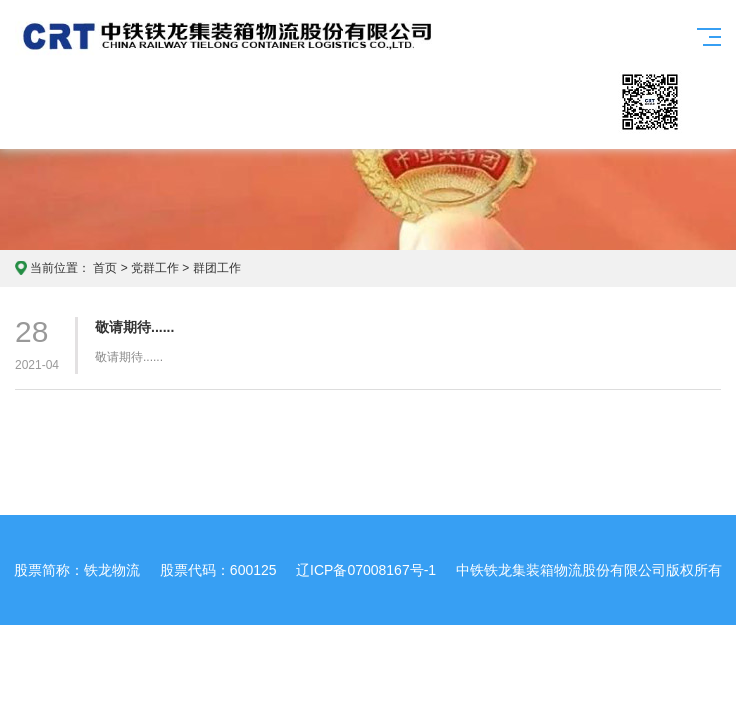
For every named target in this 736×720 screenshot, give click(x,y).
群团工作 (217, 268)
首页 (105, 268)
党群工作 (155, 268)
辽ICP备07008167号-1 (366, 570)
